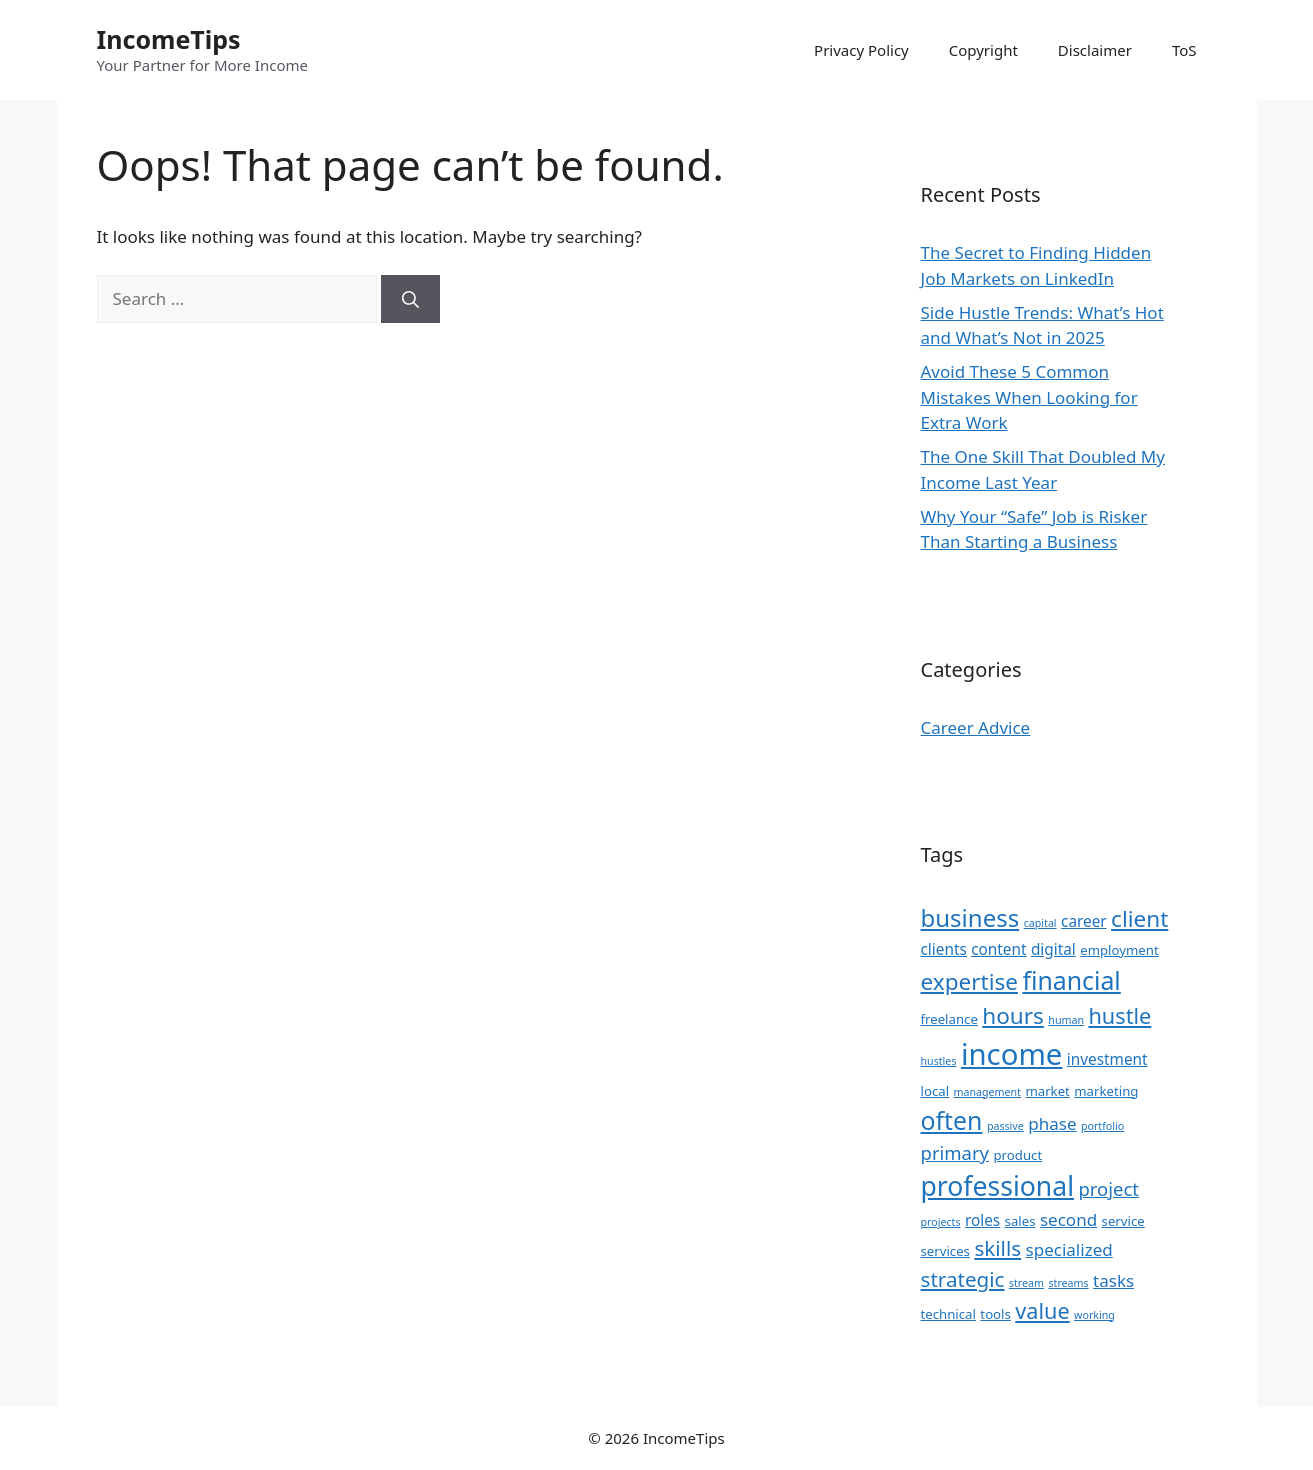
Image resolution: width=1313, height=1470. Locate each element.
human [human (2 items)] (1066, 1020)
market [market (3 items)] (1047, 1091)
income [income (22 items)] (1011, 1054)
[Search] (410, 299)
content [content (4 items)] (998, 949)
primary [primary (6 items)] (955, 1152)
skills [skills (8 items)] (997, 1248)
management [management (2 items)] (986, 1092)
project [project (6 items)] (1108, 1188)
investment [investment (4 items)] (1107, 1059)
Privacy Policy (861, 50)
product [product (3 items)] (1017, 1155)
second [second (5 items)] (1068, 1219)
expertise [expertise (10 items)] (970, 981)
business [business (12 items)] (970, 917)
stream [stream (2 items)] (1026, 1283)
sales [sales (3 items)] (1020, 1221)
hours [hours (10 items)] (1013, 1015)
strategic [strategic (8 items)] (963, 1279)
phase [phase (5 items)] (1052, 1123)
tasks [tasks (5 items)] (1113, 1280)
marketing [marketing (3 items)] (1106, 1091)
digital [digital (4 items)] (1053, 949)
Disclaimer (1095, 50)
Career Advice (976, 727)
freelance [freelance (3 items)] (949, 1019)
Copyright (983, 50)
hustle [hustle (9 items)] (1119, 1015)
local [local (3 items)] (935, 1091)
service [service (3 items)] (1123, 1221)
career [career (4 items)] (1084, 921)
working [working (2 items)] (1094, 1315)
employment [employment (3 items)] (1119, 950)
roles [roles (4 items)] (982, 1220)
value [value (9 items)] (1042, 1310)
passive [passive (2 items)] (1005, 1126)
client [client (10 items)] (1139, 918)
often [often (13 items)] (952, 1120)
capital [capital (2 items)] (1040, 923)
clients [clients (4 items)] (944, 949)
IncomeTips (169, 39)
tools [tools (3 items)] (995, 1314)
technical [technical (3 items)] (948, 1314)
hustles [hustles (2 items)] (939, 1061)
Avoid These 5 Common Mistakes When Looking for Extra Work (1029, 397)
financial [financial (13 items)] (1071, 980)
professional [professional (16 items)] (998, 1186)
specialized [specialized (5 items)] (1069, 1249)
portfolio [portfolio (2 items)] (1102, 1126)
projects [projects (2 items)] (941, 1222)
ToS (1184, 50)
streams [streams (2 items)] (1068, 1283)
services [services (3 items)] (945, 1251)
